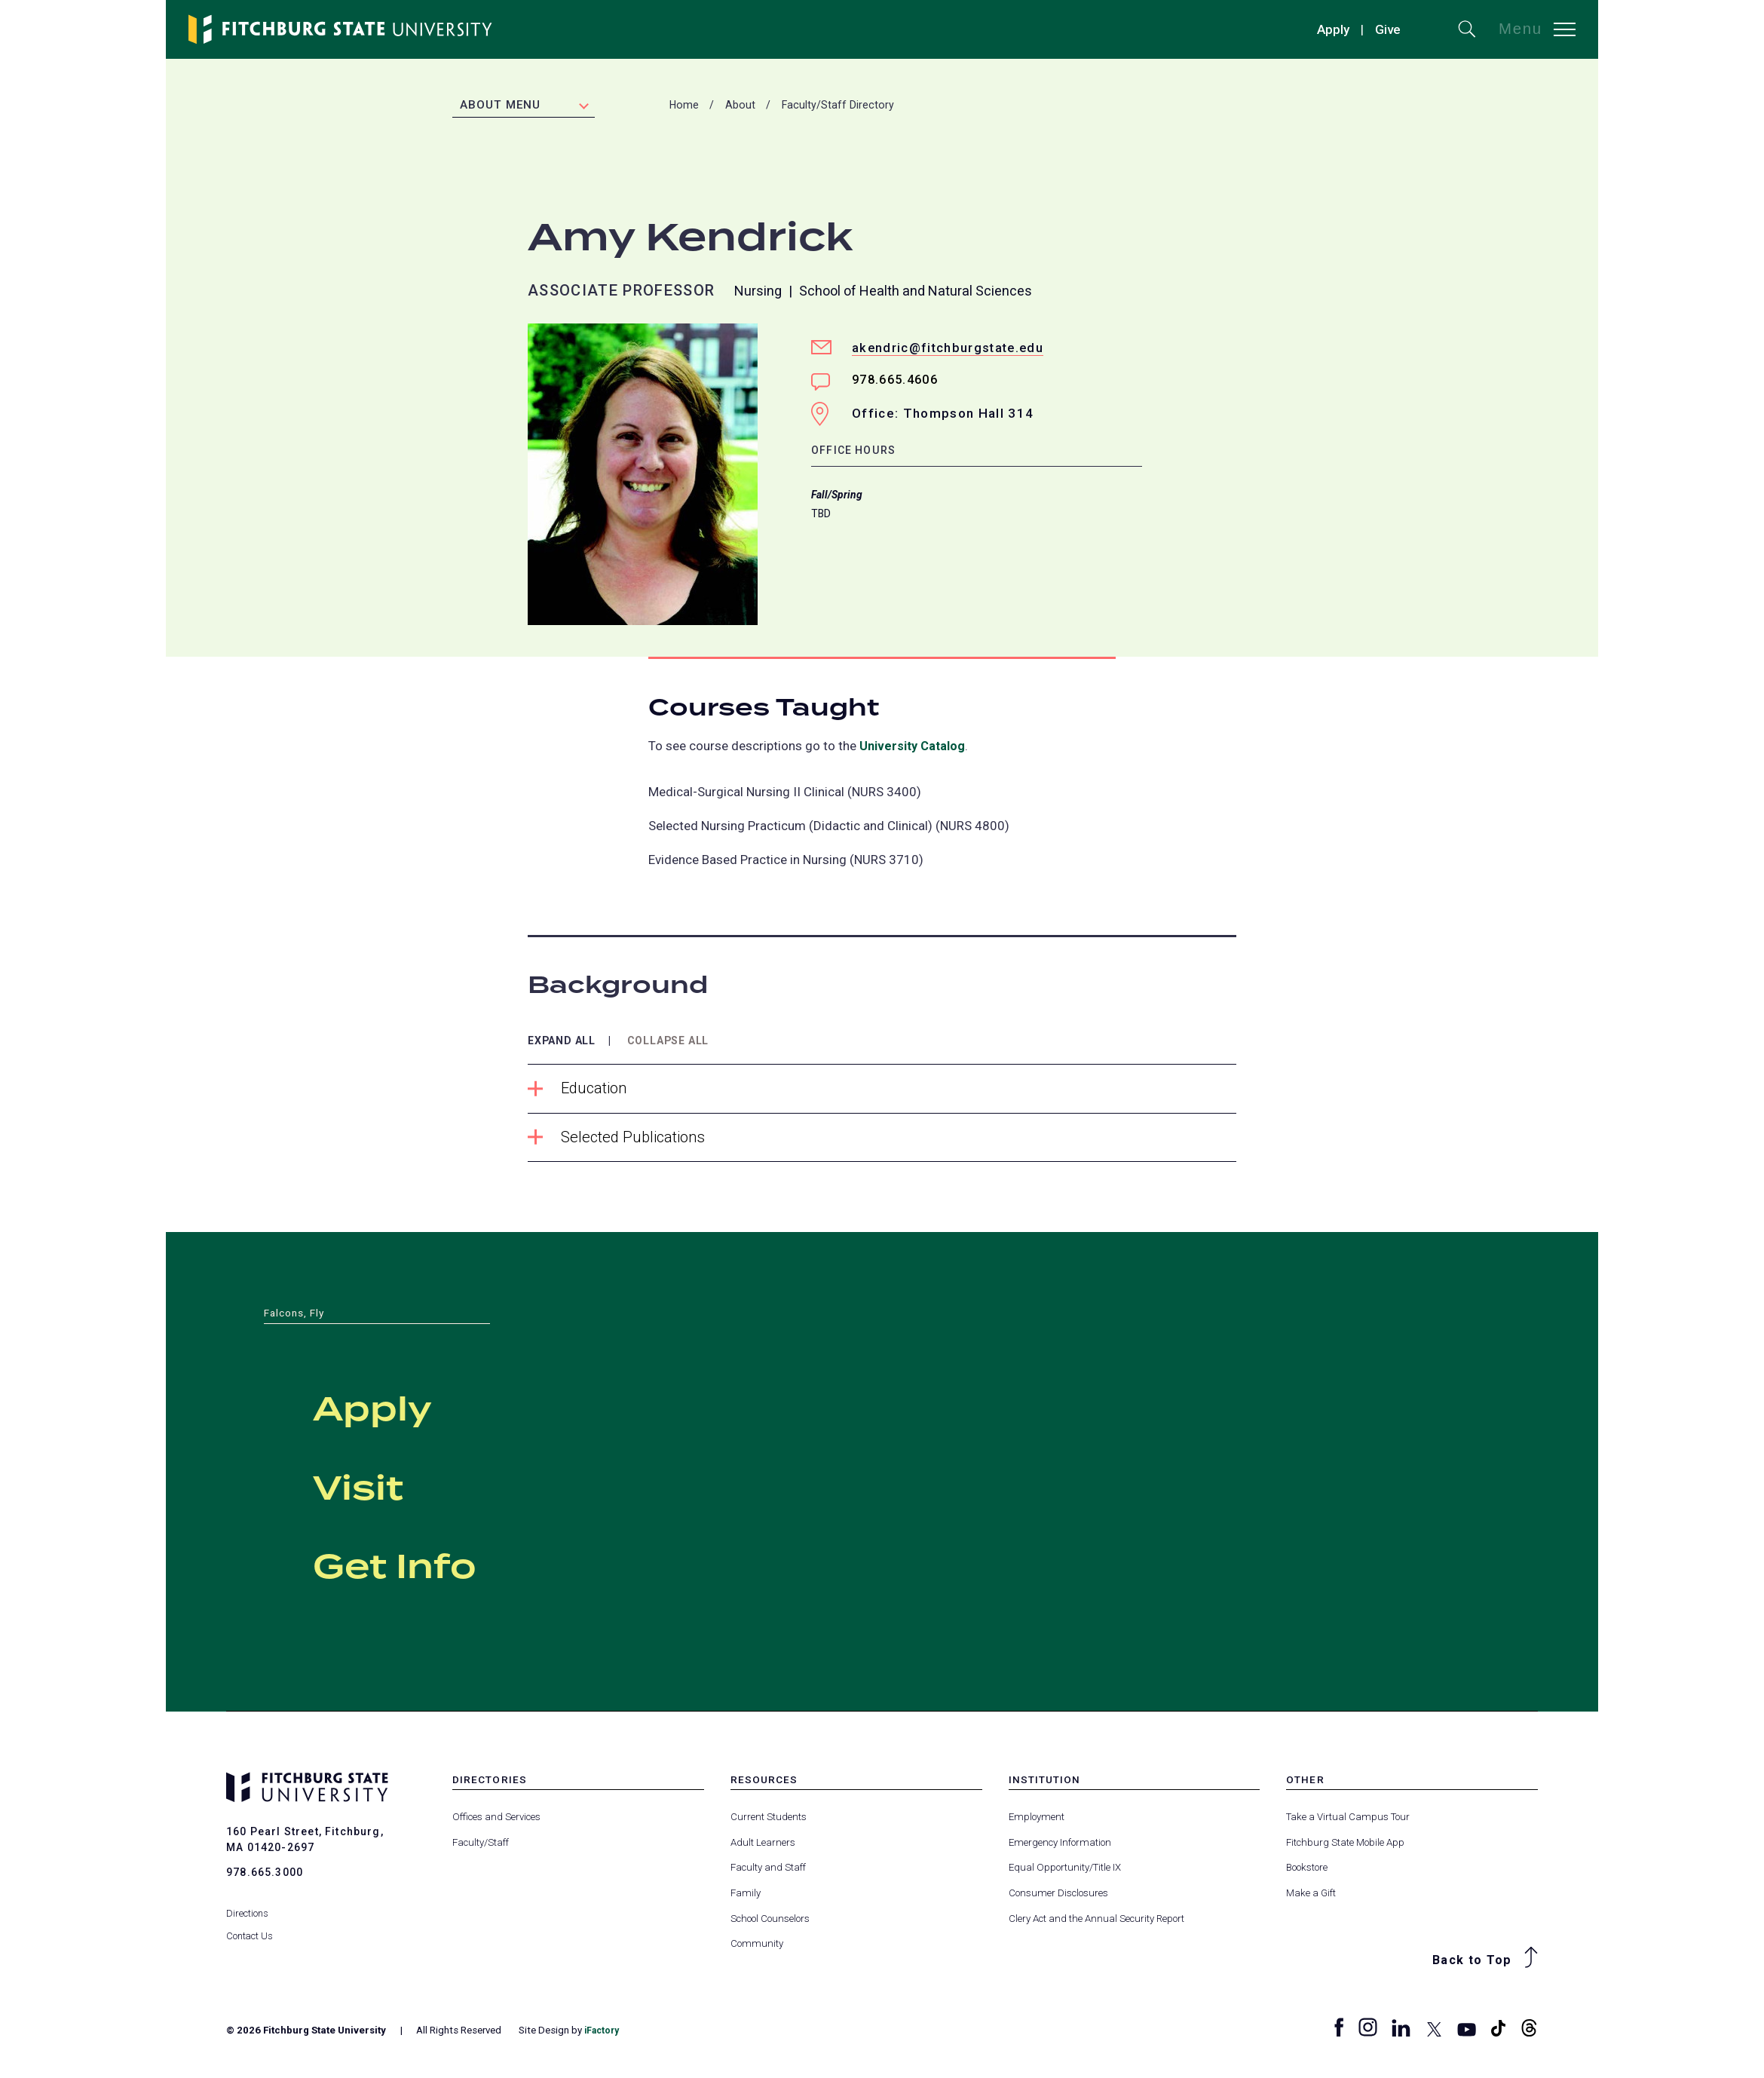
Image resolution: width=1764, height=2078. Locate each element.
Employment (1036, 1819)
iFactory (603, 2033)
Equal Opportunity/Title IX (1065, 1870)
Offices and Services (496, 1819)
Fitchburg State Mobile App (1345, 1844)
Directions (247, 1902)
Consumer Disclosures (1058, 1895)
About (740, 106)
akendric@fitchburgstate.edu (950, 349)
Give (1388, 29)
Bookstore (1307, 1870)
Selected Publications (620, 1139)
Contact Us (250, 1924)
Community (756, 1946)
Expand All (566, 1042)
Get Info (442, 1565)
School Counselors (770, 1920)
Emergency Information (1060, 1844)
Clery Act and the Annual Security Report (1096, 1920)
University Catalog (914, 747)
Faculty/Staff (480, 1844)
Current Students (768, 1819)
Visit (385, 1486)
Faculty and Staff (768, 1870)
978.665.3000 (264, 1874)
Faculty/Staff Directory (838, 106)
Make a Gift (1311, 1895)
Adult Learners (762, 1844)
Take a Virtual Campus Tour (1348, 1819)
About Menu (500, 106)
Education (579, 1090)
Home (684, 106)
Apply (1333, 29)
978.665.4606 (898, 382)
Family (745, 1895)
